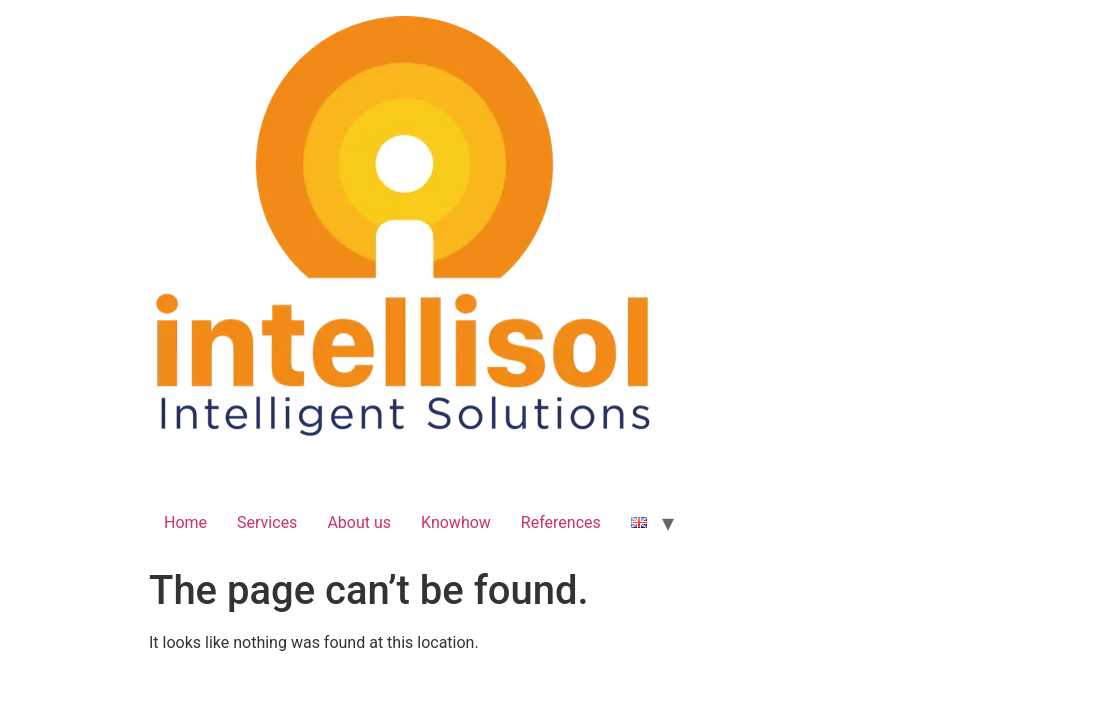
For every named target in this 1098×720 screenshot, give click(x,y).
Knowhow (456, 522)
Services (267, 522)
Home (185, 522)
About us (359, 522)
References (561, 522)
